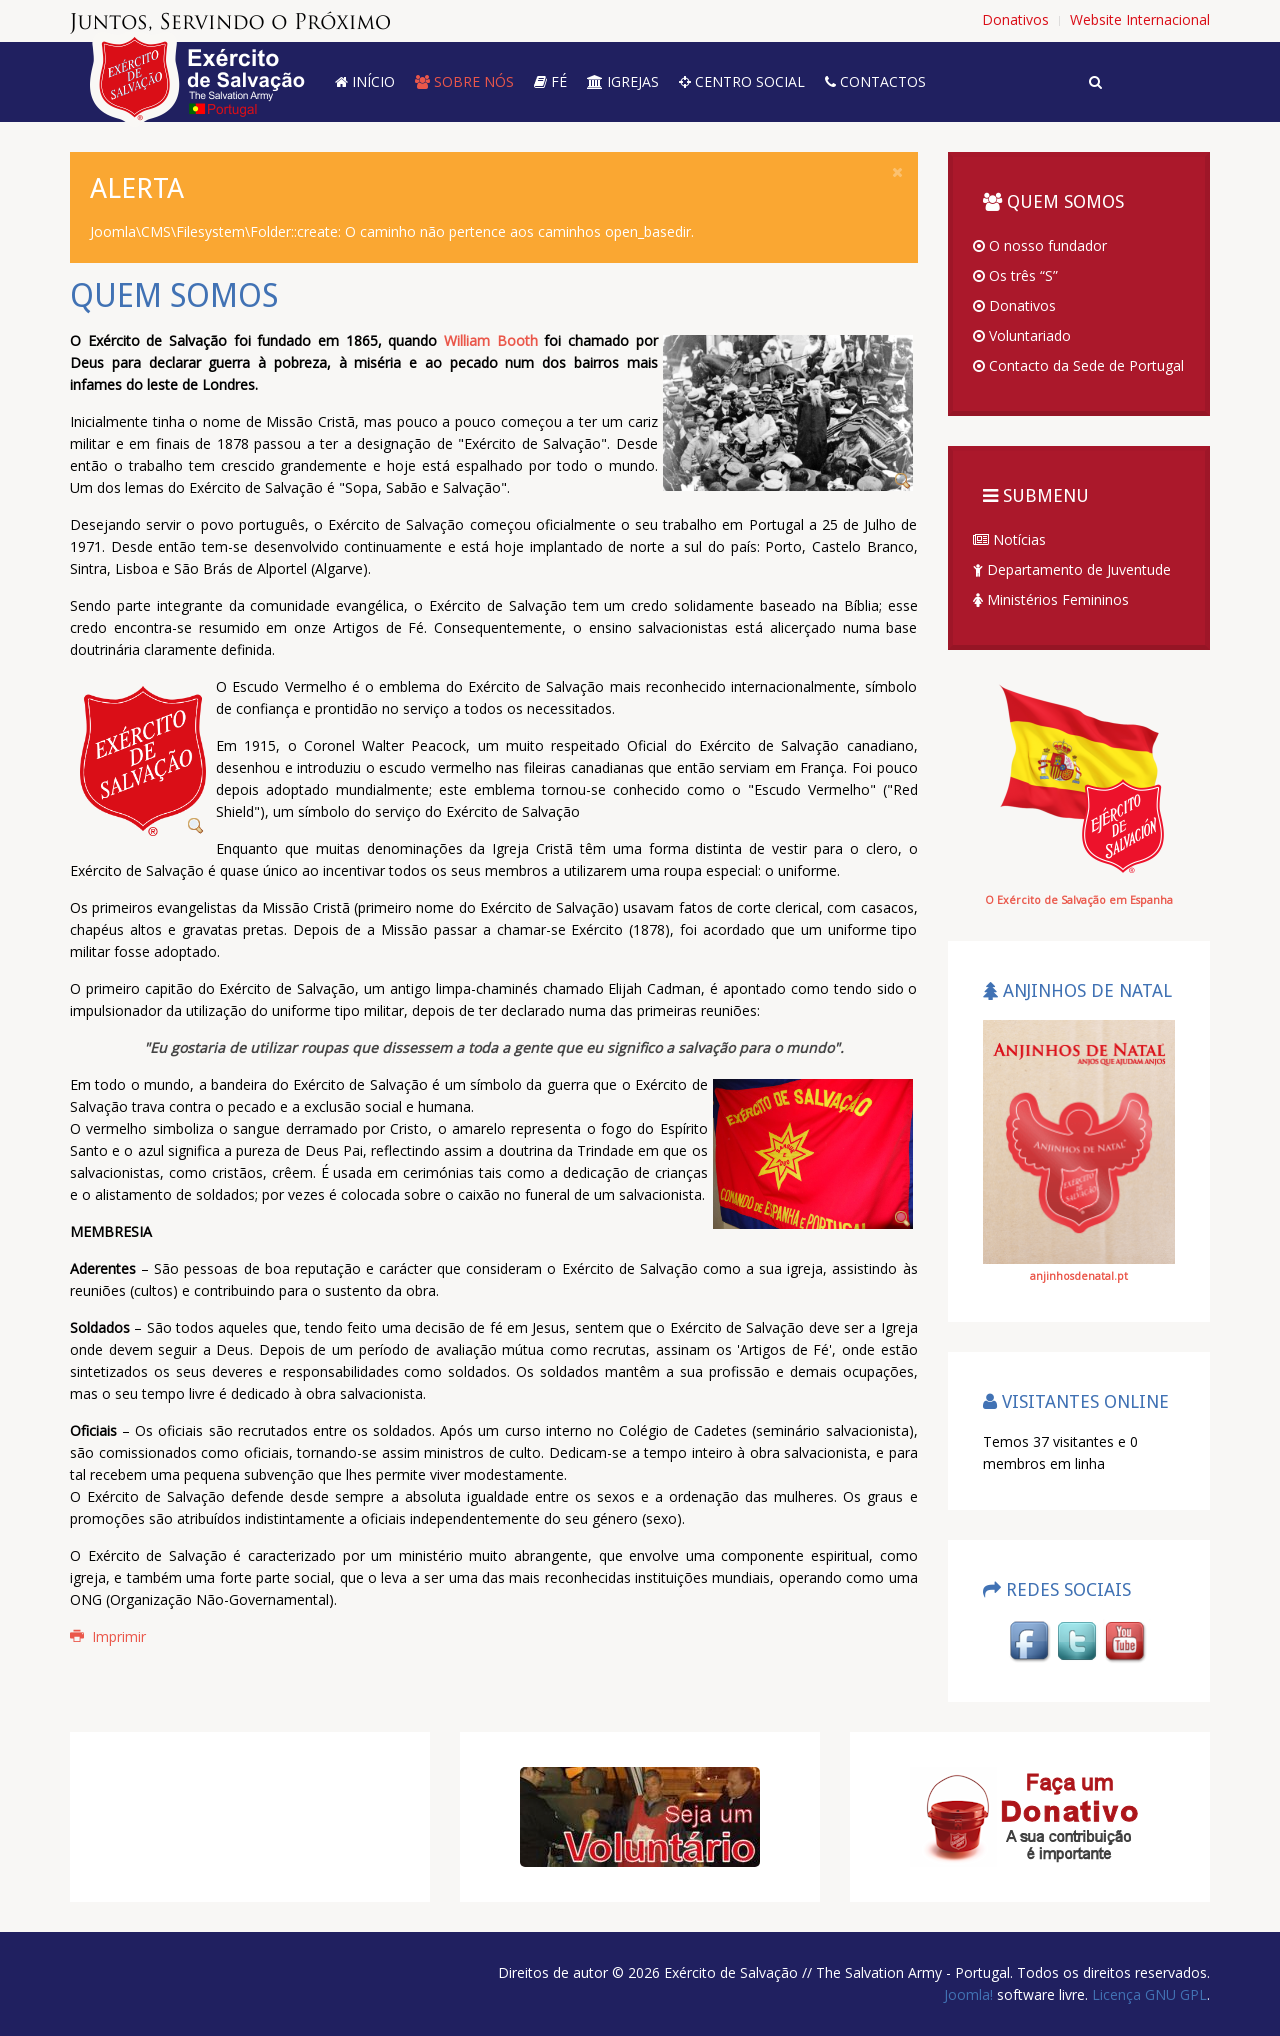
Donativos (1014, 305)
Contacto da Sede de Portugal (1078, 365)
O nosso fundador (1040, 245)
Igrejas (623, 81)
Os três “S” (1015, 275)
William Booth (491, 340)
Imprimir (108, 1636)
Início (365, 81)
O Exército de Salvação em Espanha (1079, 900)
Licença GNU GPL (1147, 1994)
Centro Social (742, 81)
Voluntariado (1022, 335)
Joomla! (968, 1994)
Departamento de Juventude (1072, 569)
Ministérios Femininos (1051, 599)
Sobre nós (464, 81)
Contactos (875, 81)
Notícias (1009, 539)
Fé (550, 81)
